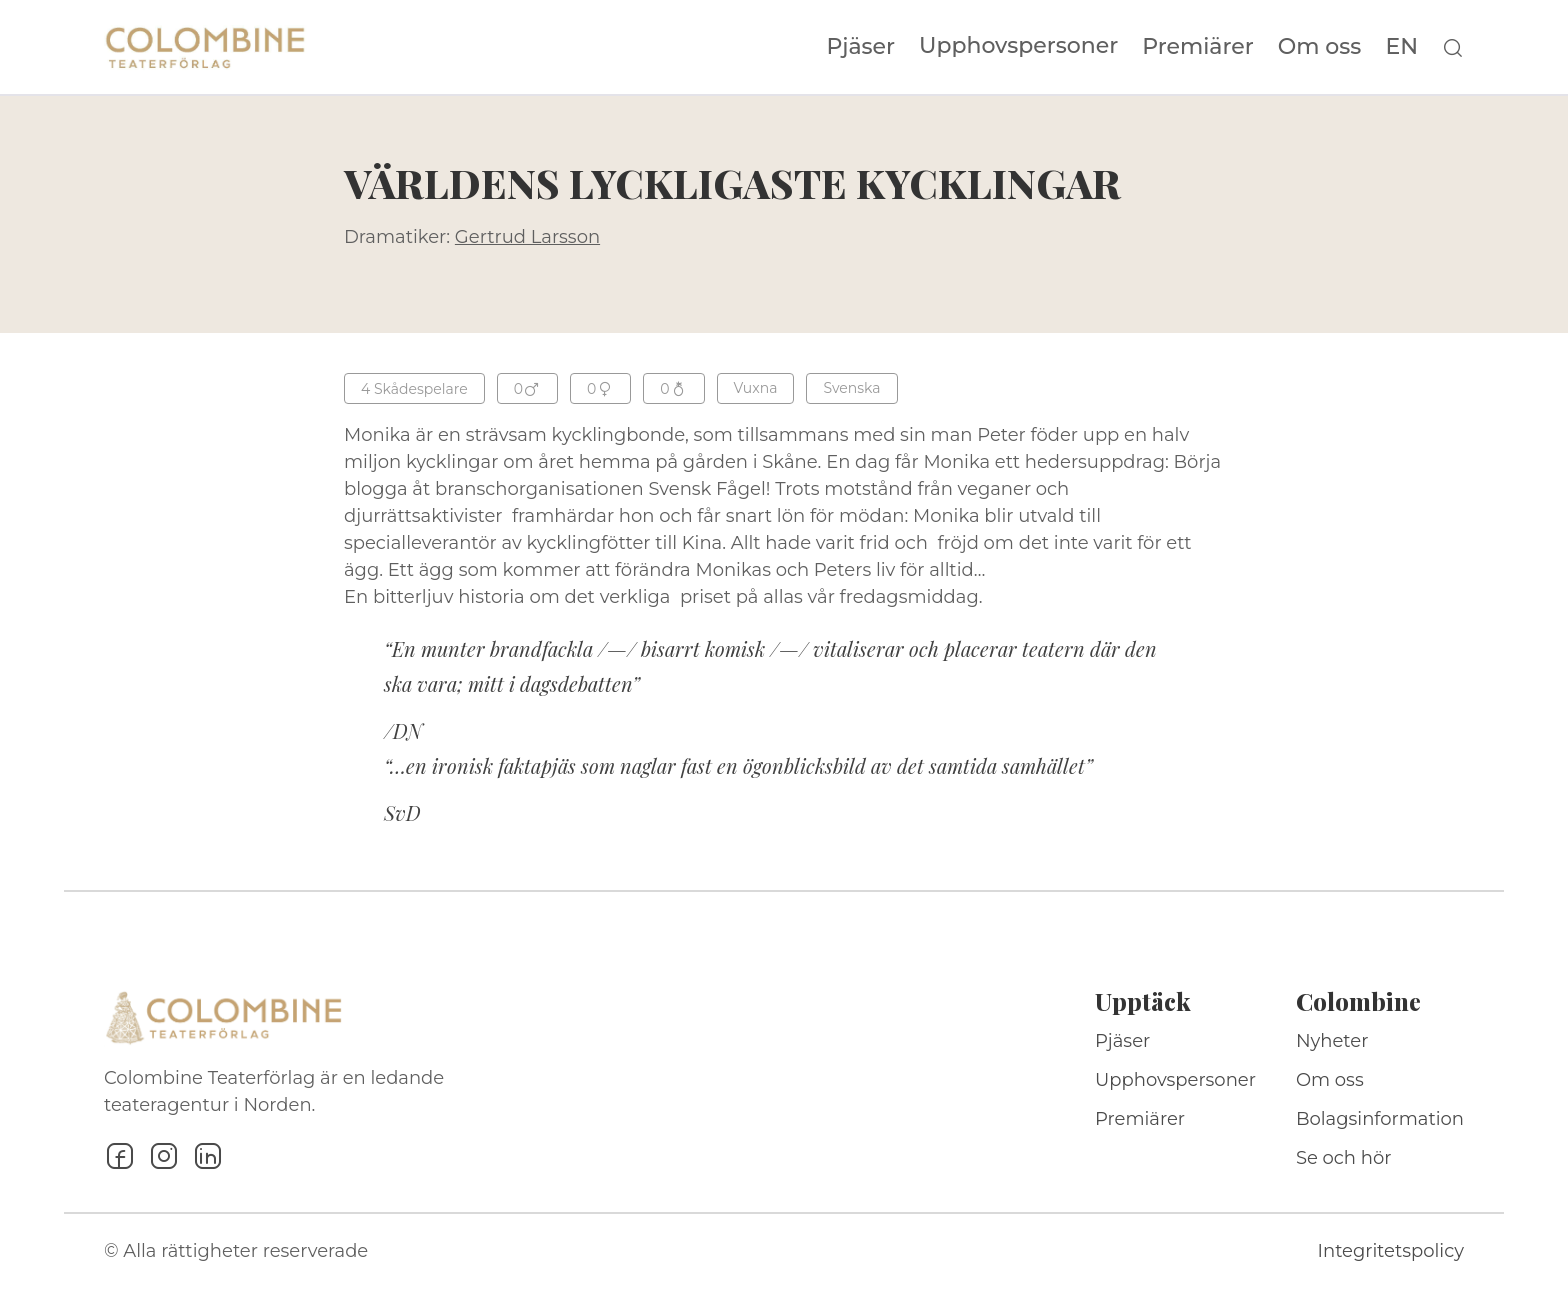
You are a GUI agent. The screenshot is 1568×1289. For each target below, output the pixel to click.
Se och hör (1344, 1158)
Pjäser (861, 47)
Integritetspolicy (1391, 1251)
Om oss (1320, 47)
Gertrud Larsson (527, 237)
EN (1401, 47)
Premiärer (1198, 47)
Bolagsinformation (1380, 1119)
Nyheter (1332, 1041)
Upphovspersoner (1018, 45)
